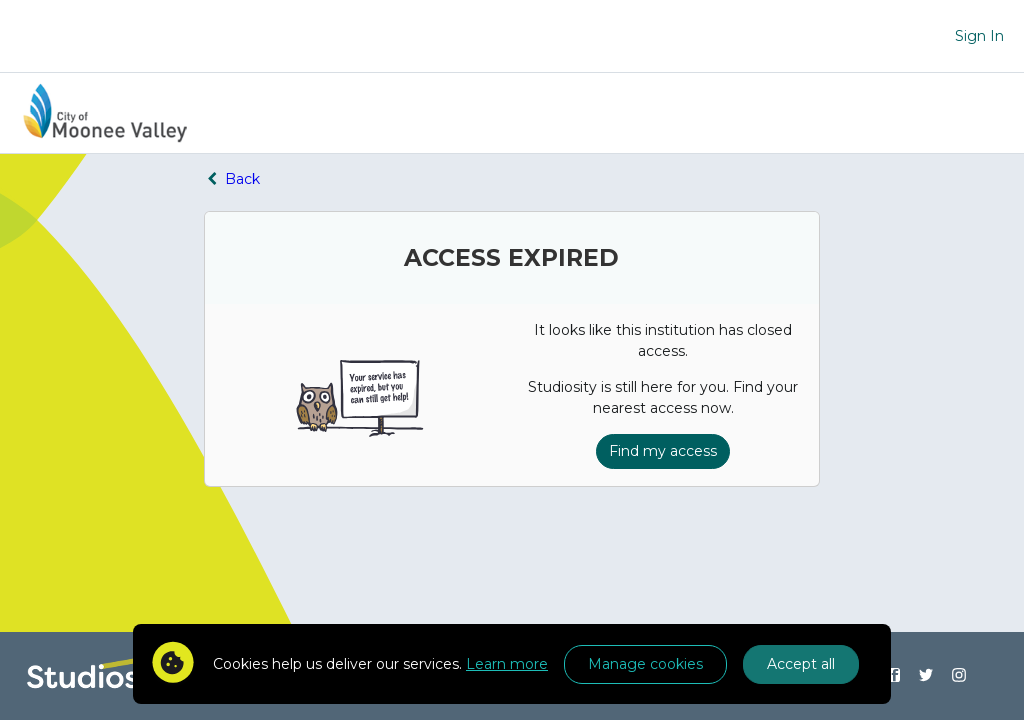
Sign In (979, 36)
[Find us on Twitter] (926, 676)
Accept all (801, 664)
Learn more (507, 664)
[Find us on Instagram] (959, 676)
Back (232, 179)
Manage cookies (645, 664)
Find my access (663, 451)
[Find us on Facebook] (893, 676)
